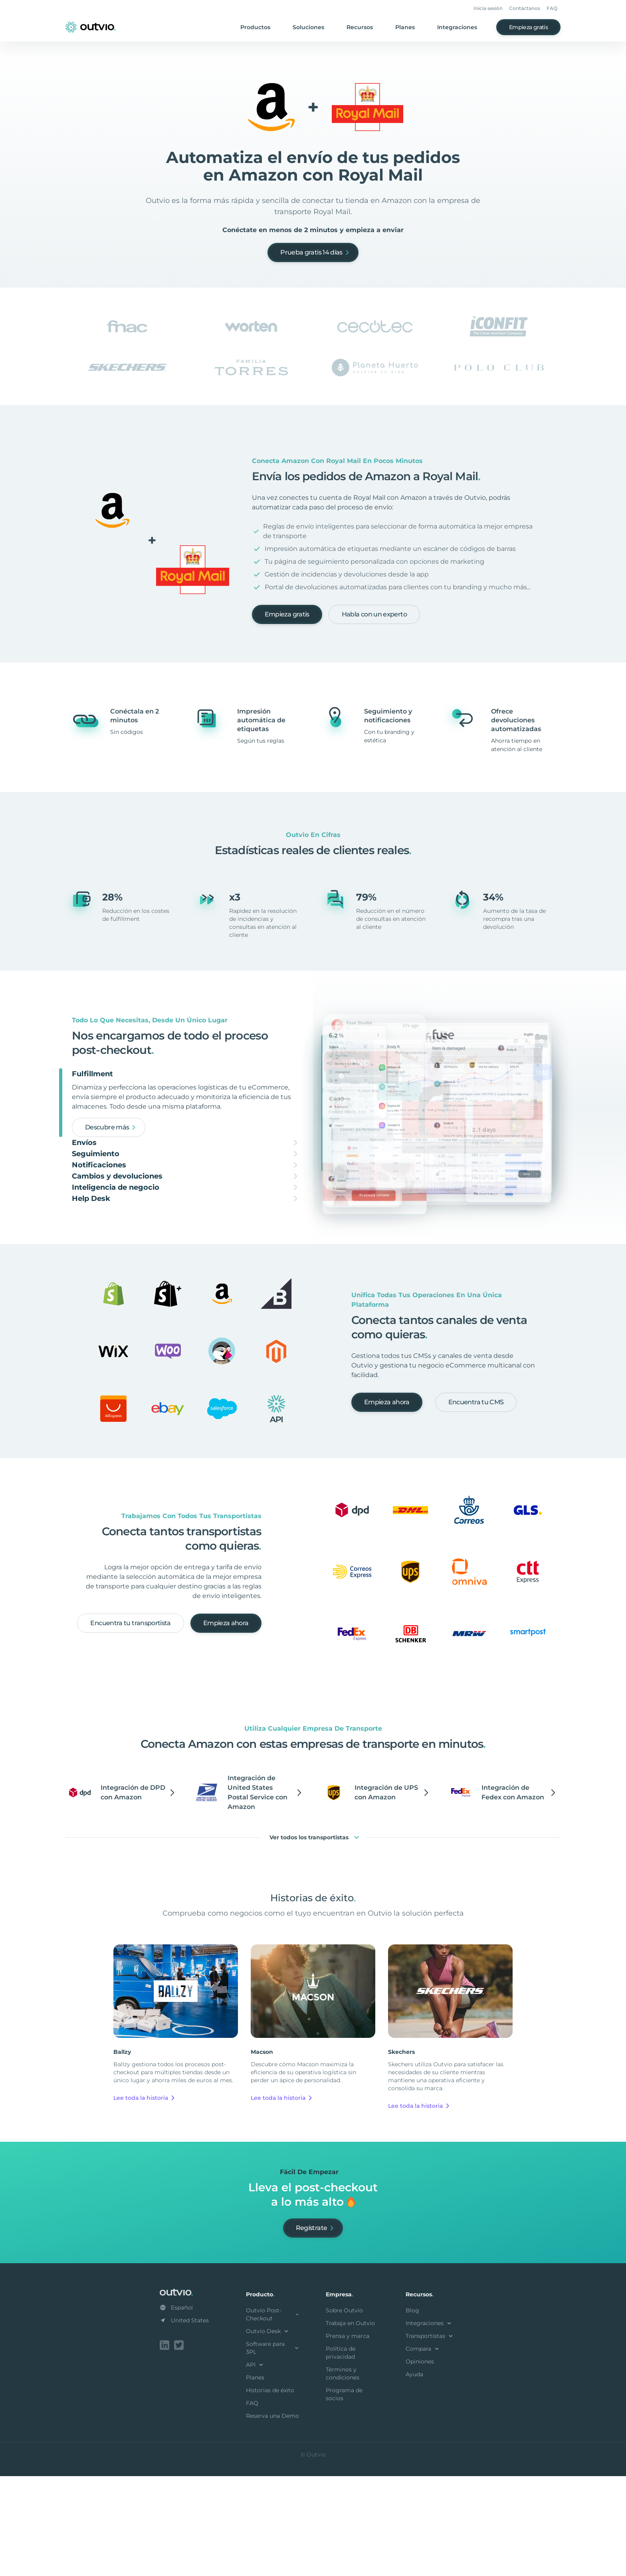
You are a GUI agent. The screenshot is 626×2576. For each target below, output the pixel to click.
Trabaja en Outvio (350, 2424)
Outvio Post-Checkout (273, 2415)
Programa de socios (344, 2495)
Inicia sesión (488, 8)
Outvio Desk (268, 2433)
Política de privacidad (340, 2454)
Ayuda (414, 2475)
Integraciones (457, 27)
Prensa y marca (347, 2437)
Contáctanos (524, 8)
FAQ (552, 8)
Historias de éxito (270, 2491)
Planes (405, 27)
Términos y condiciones (342, 2475)
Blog (412, 2411)
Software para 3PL (273, 2449)
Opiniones (420, 2463)
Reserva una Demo (272, 2517)
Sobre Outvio (344, 2411)
